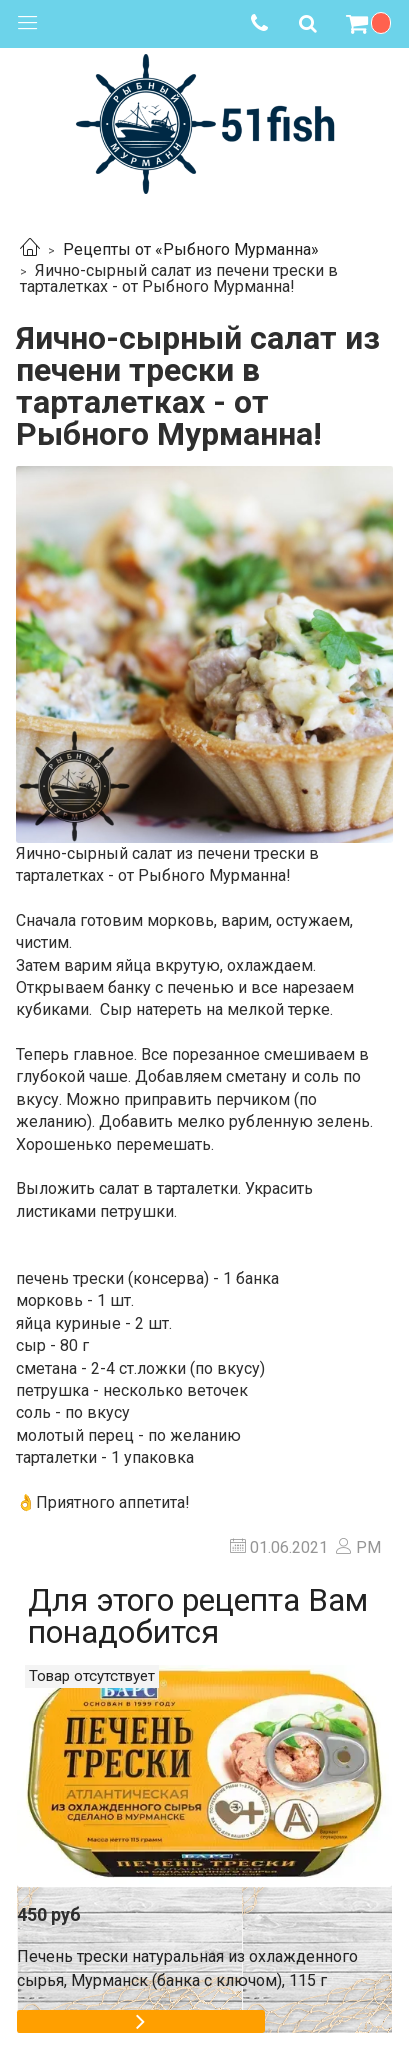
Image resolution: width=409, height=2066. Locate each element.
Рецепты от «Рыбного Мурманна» (191, 249)
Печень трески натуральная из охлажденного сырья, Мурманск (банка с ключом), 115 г (187, 1968)
